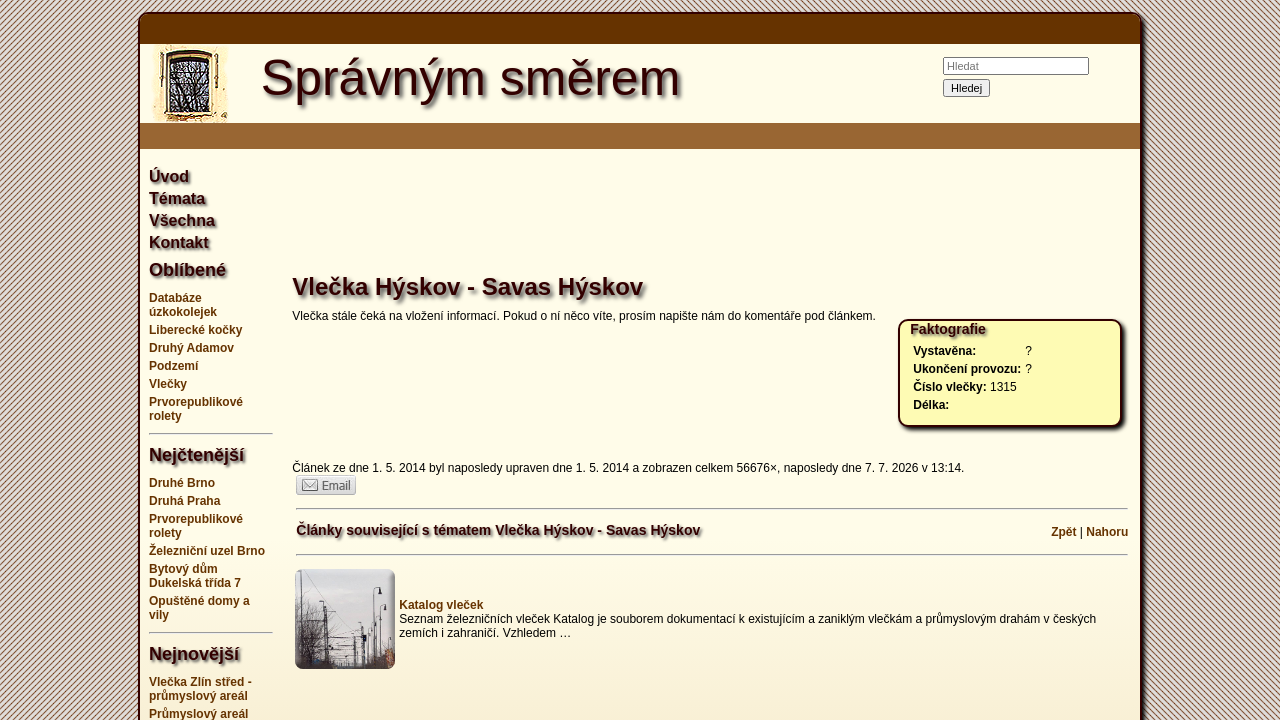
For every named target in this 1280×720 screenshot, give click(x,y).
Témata (177, 198)
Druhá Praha (184, 501)
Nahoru (1107, 532)
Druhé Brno (182, 483)
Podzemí (173, 366)
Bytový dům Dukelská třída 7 (195, 576)
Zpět (1063, 532)
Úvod (169, 176)
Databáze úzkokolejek (183, 305)
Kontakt (179, 242)
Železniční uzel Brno (207, 551)
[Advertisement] (1220, 360)
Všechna (182, 220)
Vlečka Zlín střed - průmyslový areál (200, 689)
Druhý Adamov (191, 348)
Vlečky (168, 384)
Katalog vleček (441, 605)
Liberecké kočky (195, 330)
